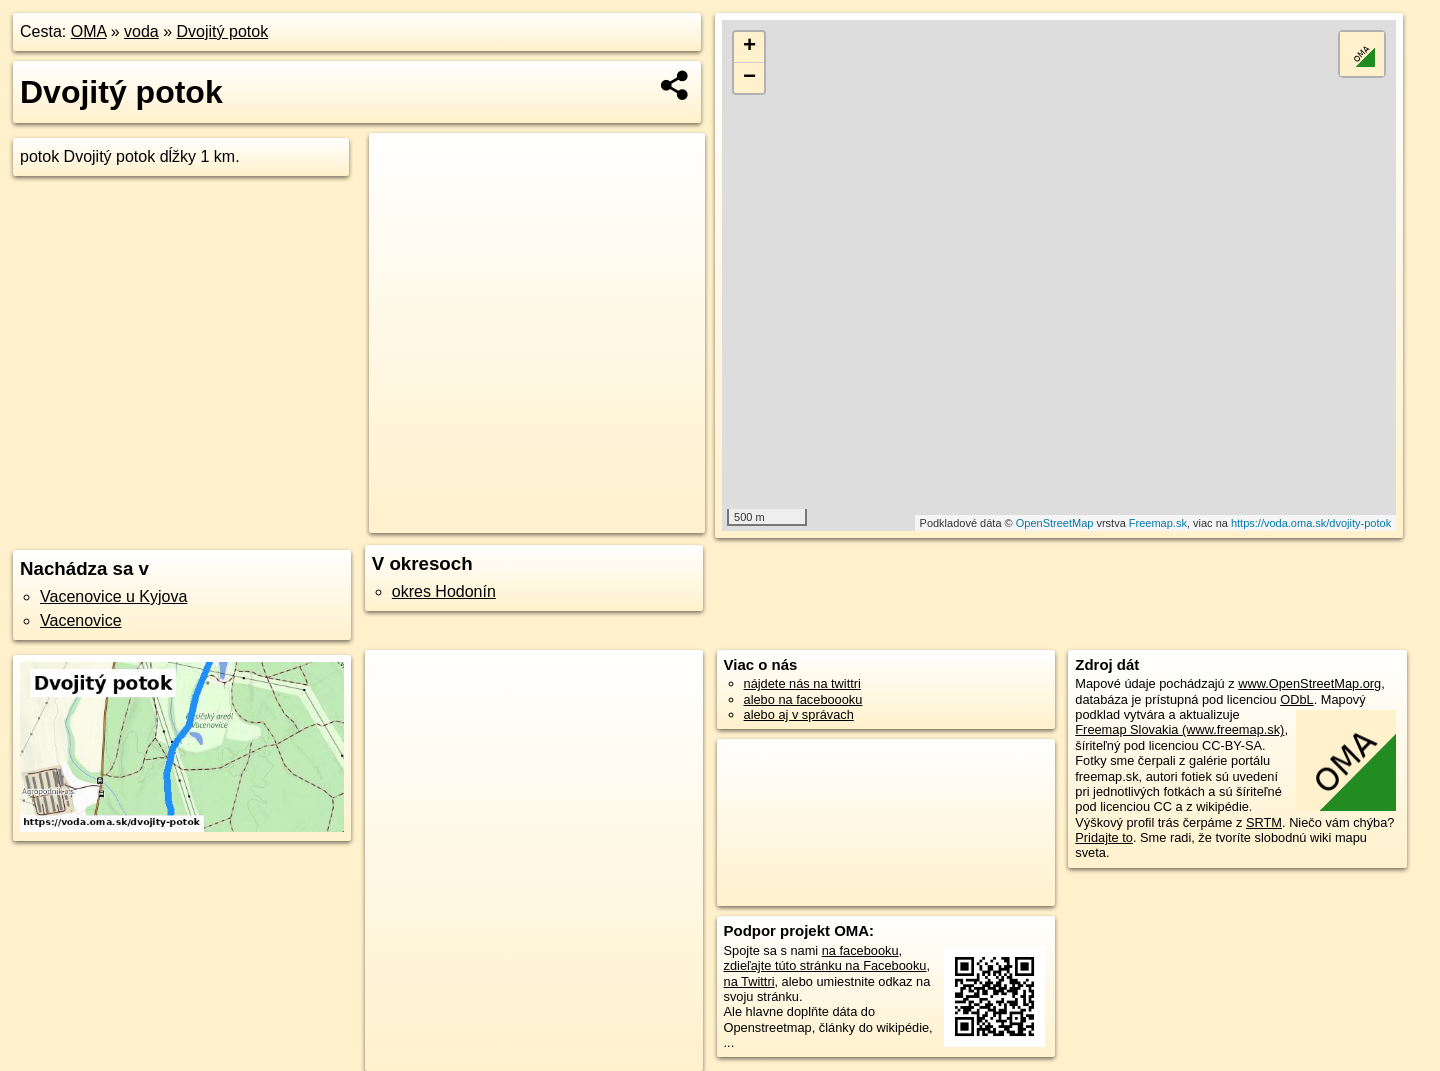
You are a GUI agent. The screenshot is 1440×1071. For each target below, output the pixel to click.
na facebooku (860, 950)
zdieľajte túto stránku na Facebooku (825, 965)
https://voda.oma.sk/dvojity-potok (1311, 523)
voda (141, 31)
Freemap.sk (1158, 523)
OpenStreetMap (1055, 523)
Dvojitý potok (223, 31)
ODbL (1296, 699)
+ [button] (749, 47)
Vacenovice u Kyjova (113, 596)
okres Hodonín (444, 591)
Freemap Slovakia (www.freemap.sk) (1179, 729)
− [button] (749, 78)
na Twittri (749, 981)
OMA (89, 31)
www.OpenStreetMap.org (1309, 683)
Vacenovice (81, 620)
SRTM (1264, 822)
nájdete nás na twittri (802, 683)
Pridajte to (1104, 837)
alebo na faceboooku (803, 699)
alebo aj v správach (799, 714)
